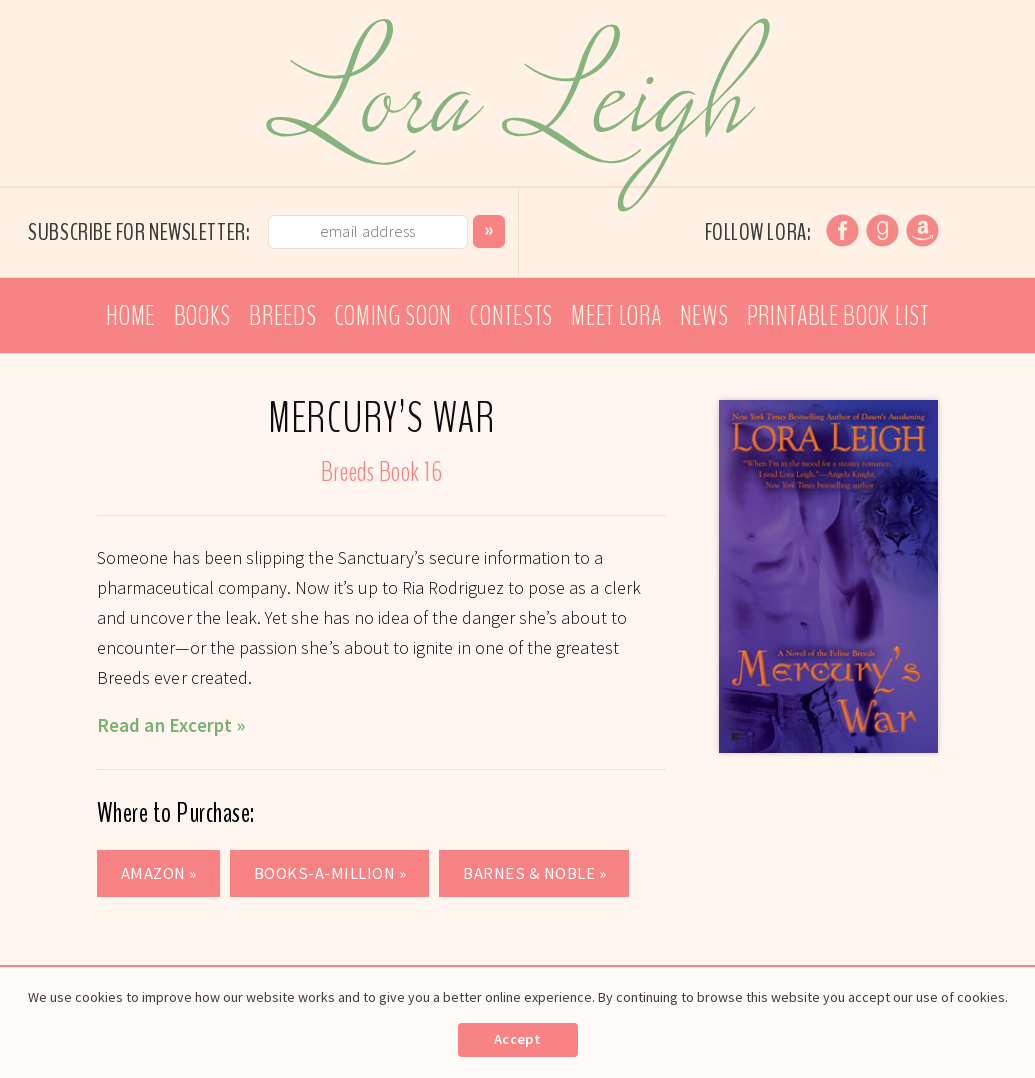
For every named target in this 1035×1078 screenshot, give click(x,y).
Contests (511, 316)
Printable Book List (838, 316)
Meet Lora (616, 316)
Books (202, 316)
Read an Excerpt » (171, 725)
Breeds (282, 316)
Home (130, 316)
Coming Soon (393, 316)
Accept (517, 1039)
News (704, 316)
